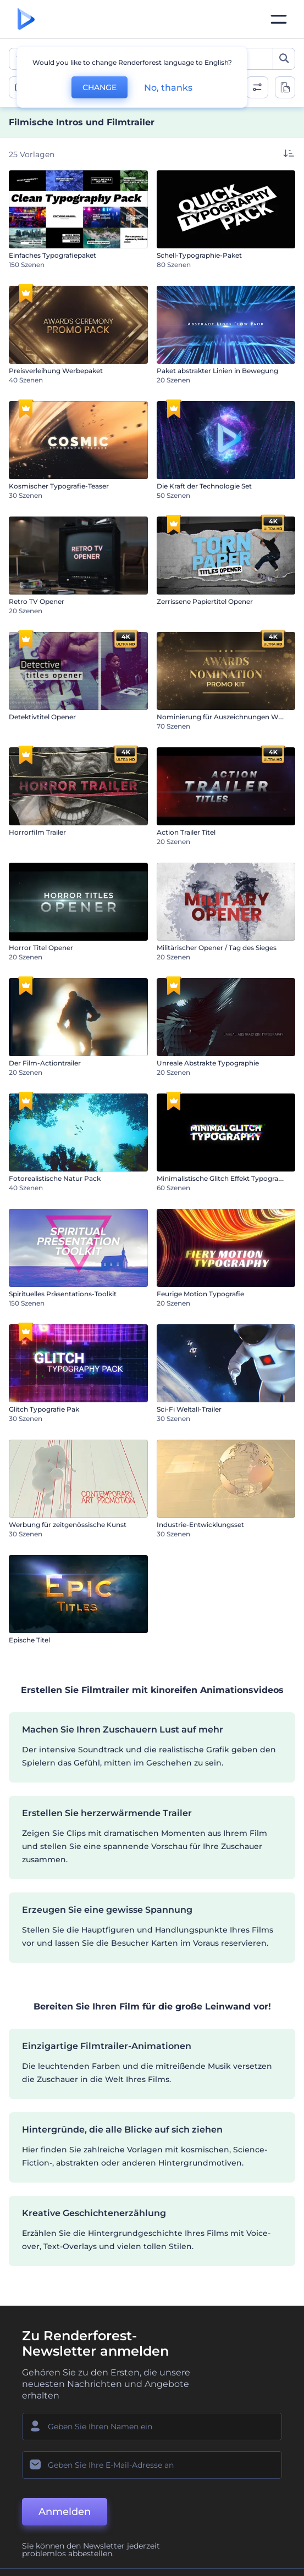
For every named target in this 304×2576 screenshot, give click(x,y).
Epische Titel (29, 1640)
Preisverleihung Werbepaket (56, 371)
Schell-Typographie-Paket (199, 255)
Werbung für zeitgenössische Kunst (67, 1524)
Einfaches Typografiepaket (52, 255)
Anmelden (64, 2512)
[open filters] (257, 87)
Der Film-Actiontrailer (45, 1063)
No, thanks (168, 87)
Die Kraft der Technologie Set (204, 486)
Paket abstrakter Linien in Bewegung (217, 371)
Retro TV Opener (36, 601)
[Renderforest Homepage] (26, 19)
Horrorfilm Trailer (37, 832)
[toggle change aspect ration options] (285, 87)
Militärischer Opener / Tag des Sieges (217, 947)
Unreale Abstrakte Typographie (208, 1063)
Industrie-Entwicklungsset (200, 1524)
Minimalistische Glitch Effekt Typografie (221, 1178)
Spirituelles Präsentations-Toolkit (63, 1294)
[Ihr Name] (152, 2426)
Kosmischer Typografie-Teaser (59, 486)
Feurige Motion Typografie (200, 1294)
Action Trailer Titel (186, 832)
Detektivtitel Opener (42, 717)
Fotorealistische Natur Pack (55, 1178)
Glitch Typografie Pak (44, 1409)
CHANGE (99, 87)
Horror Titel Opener (41, 947)
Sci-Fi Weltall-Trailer (189, 1409)
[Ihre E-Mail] (152, 2465)
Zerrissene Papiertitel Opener (205, 601)
